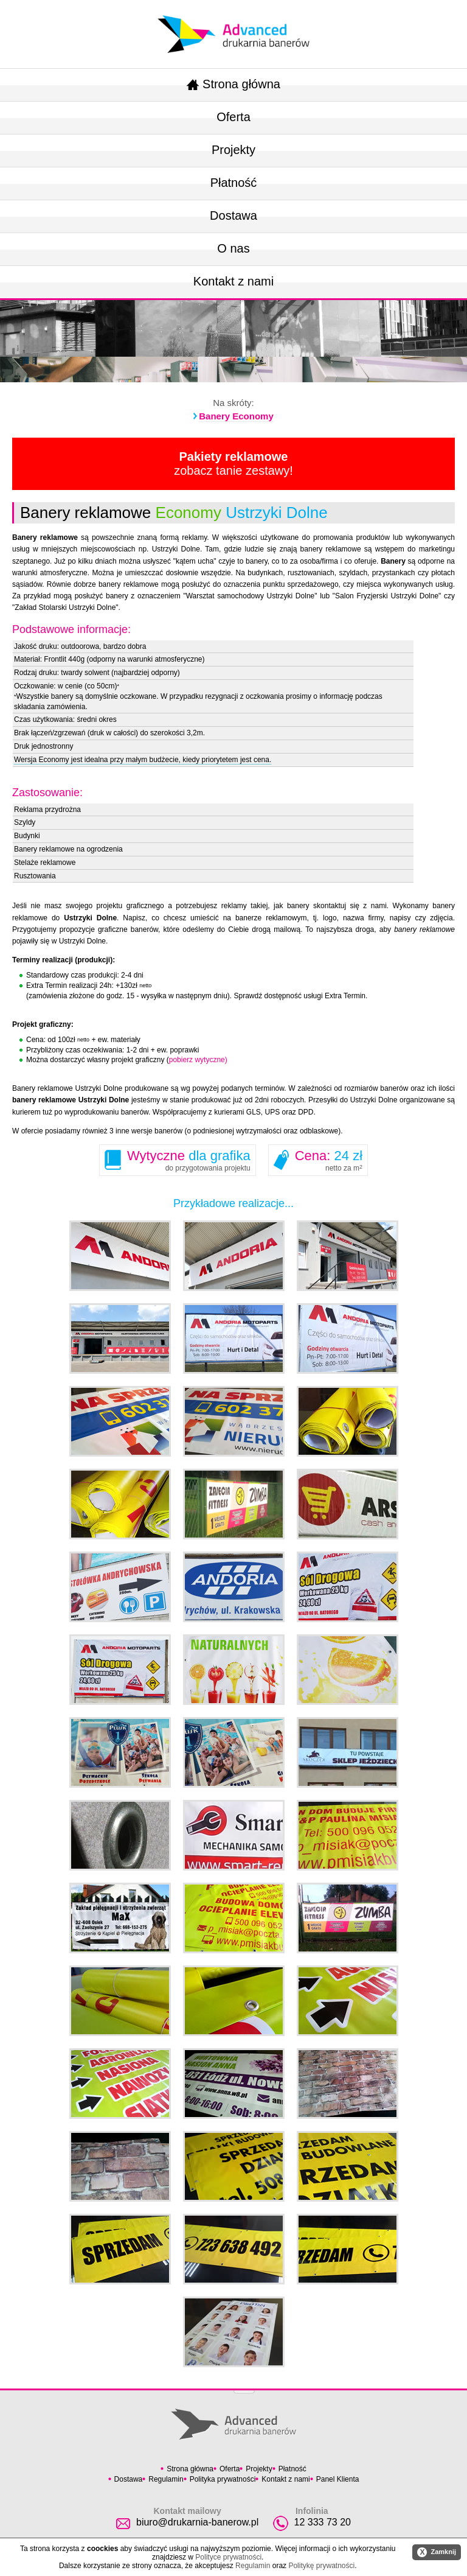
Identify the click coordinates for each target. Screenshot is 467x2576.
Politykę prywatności (321, 2565)
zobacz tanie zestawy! (233, 463)
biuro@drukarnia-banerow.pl (197, 2522)
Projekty (233, 149)
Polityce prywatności (228, 2557)
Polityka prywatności (223, 2479)
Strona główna (233, 84)
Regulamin (165, 2479)
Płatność (233, 182)
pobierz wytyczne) (198, 1059)
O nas (233, 248)
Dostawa (233, 215)
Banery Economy (236, 416)
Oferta (233, 117)
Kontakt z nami (233, 281)
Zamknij (436, 2552)
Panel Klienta (337, 2479)
